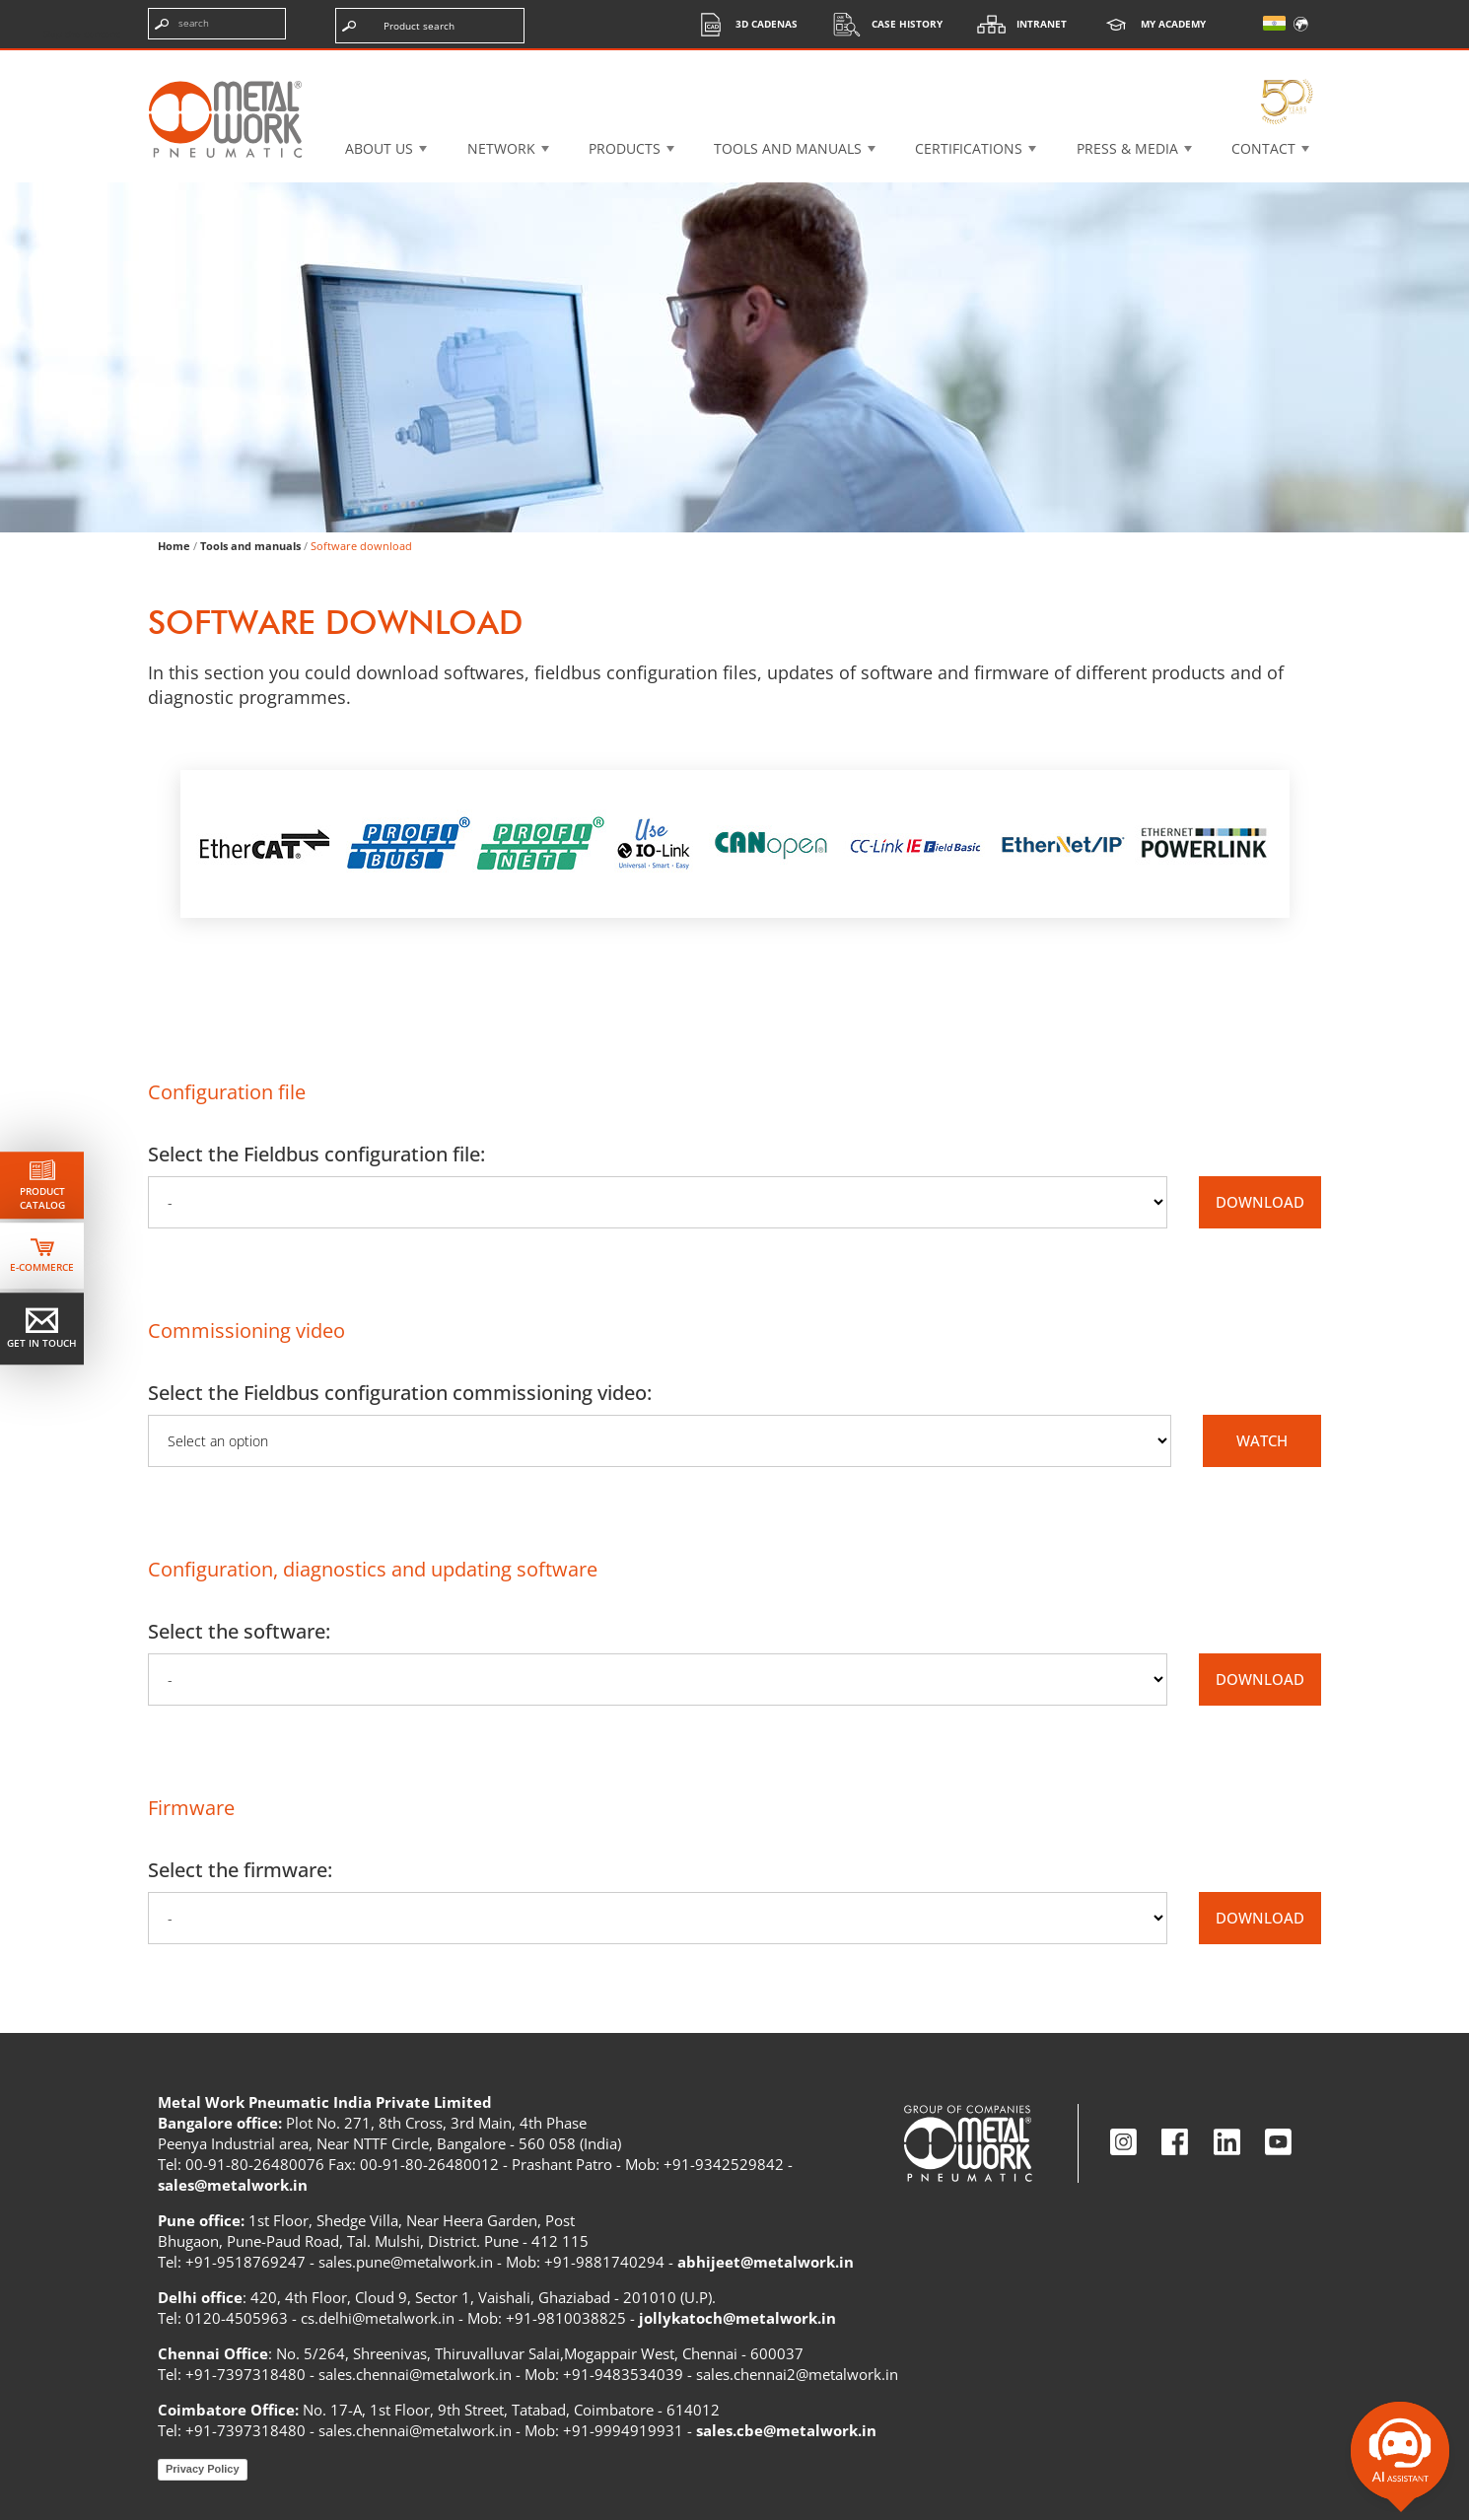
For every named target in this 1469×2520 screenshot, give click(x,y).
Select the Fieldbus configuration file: (316, 1154)
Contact (1263, 148)
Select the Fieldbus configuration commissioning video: (400, 1392)
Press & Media (1127, 148)
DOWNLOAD (1260, 1202)
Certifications (968, 148)
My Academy (1148, 24)
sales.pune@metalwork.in (405, 2262)
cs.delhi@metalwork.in (378, 2318)
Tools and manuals (788, 148)
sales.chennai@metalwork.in (415, 2374)
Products (625, 148)
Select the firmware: (240, 1869)
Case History (882, 24)
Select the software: (239, 1631)
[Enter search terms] (217, 23)
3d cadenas (742, 24)
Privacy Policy (203, 2469)
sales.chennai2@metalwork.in (797, 2374)
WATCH (1262, 1440)
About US (379, 148)
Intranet (1017, 24)
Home (174, 545)
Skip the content (81, 33)
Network (501, 148)
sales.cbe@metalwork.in (786, 2430)
